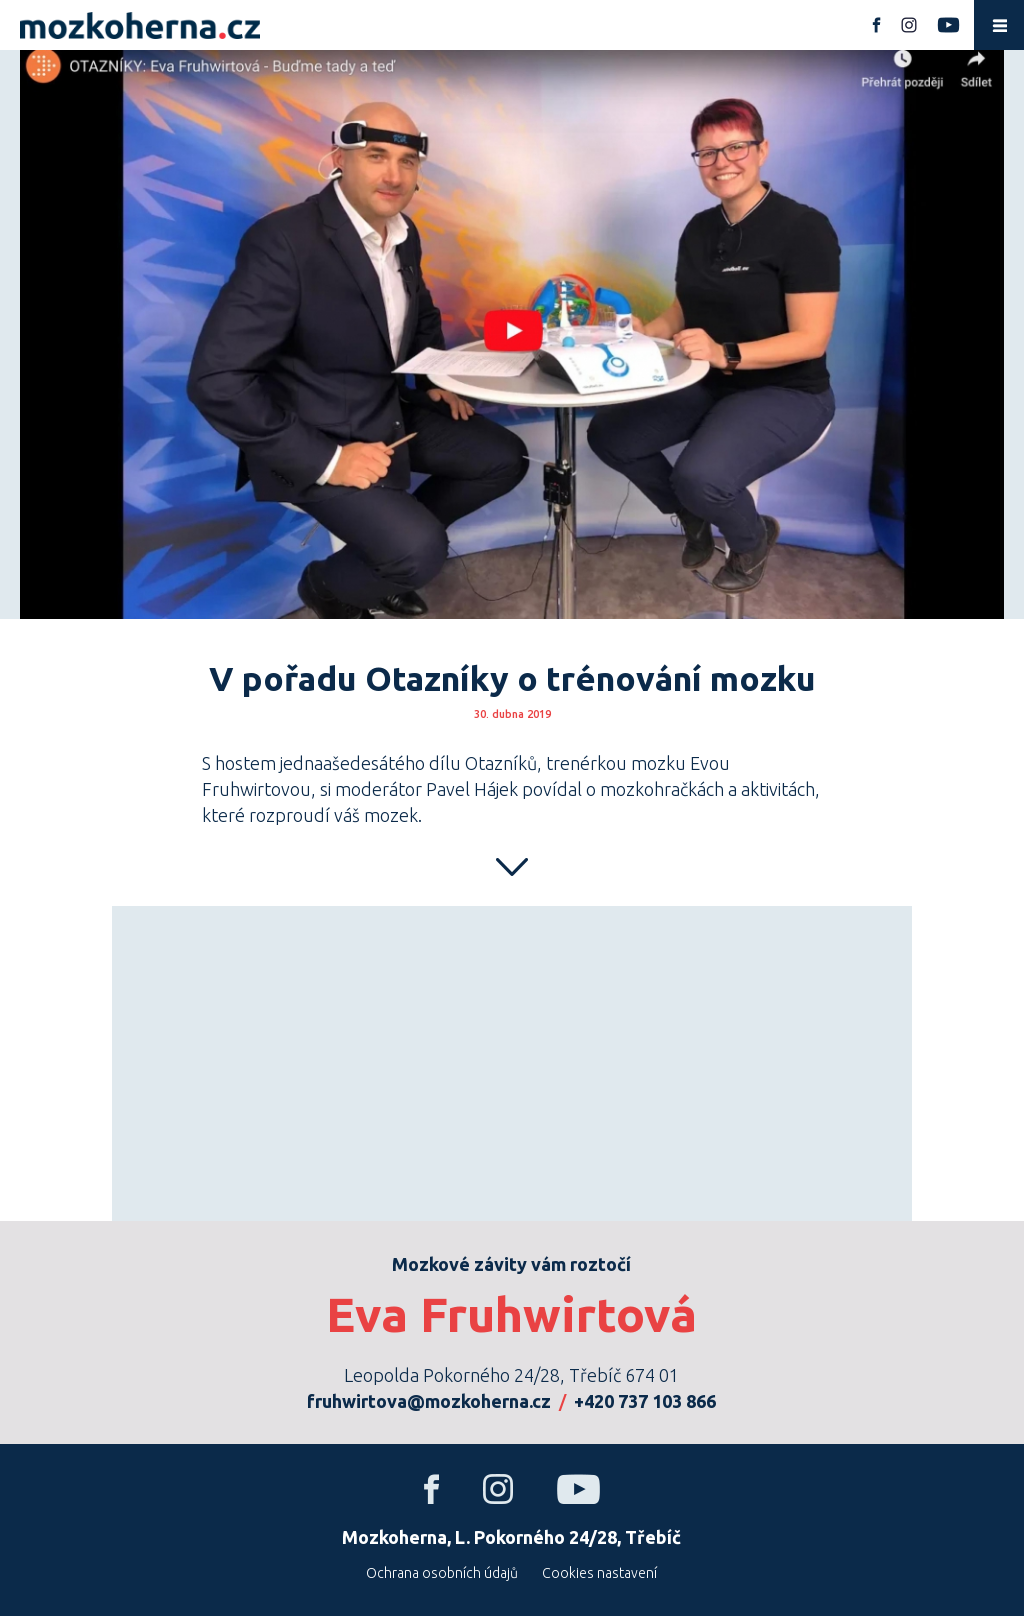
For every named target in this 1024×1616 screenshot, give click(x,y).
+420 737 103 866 (645, 1401)
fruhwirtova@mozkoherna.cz (429, 1401)
